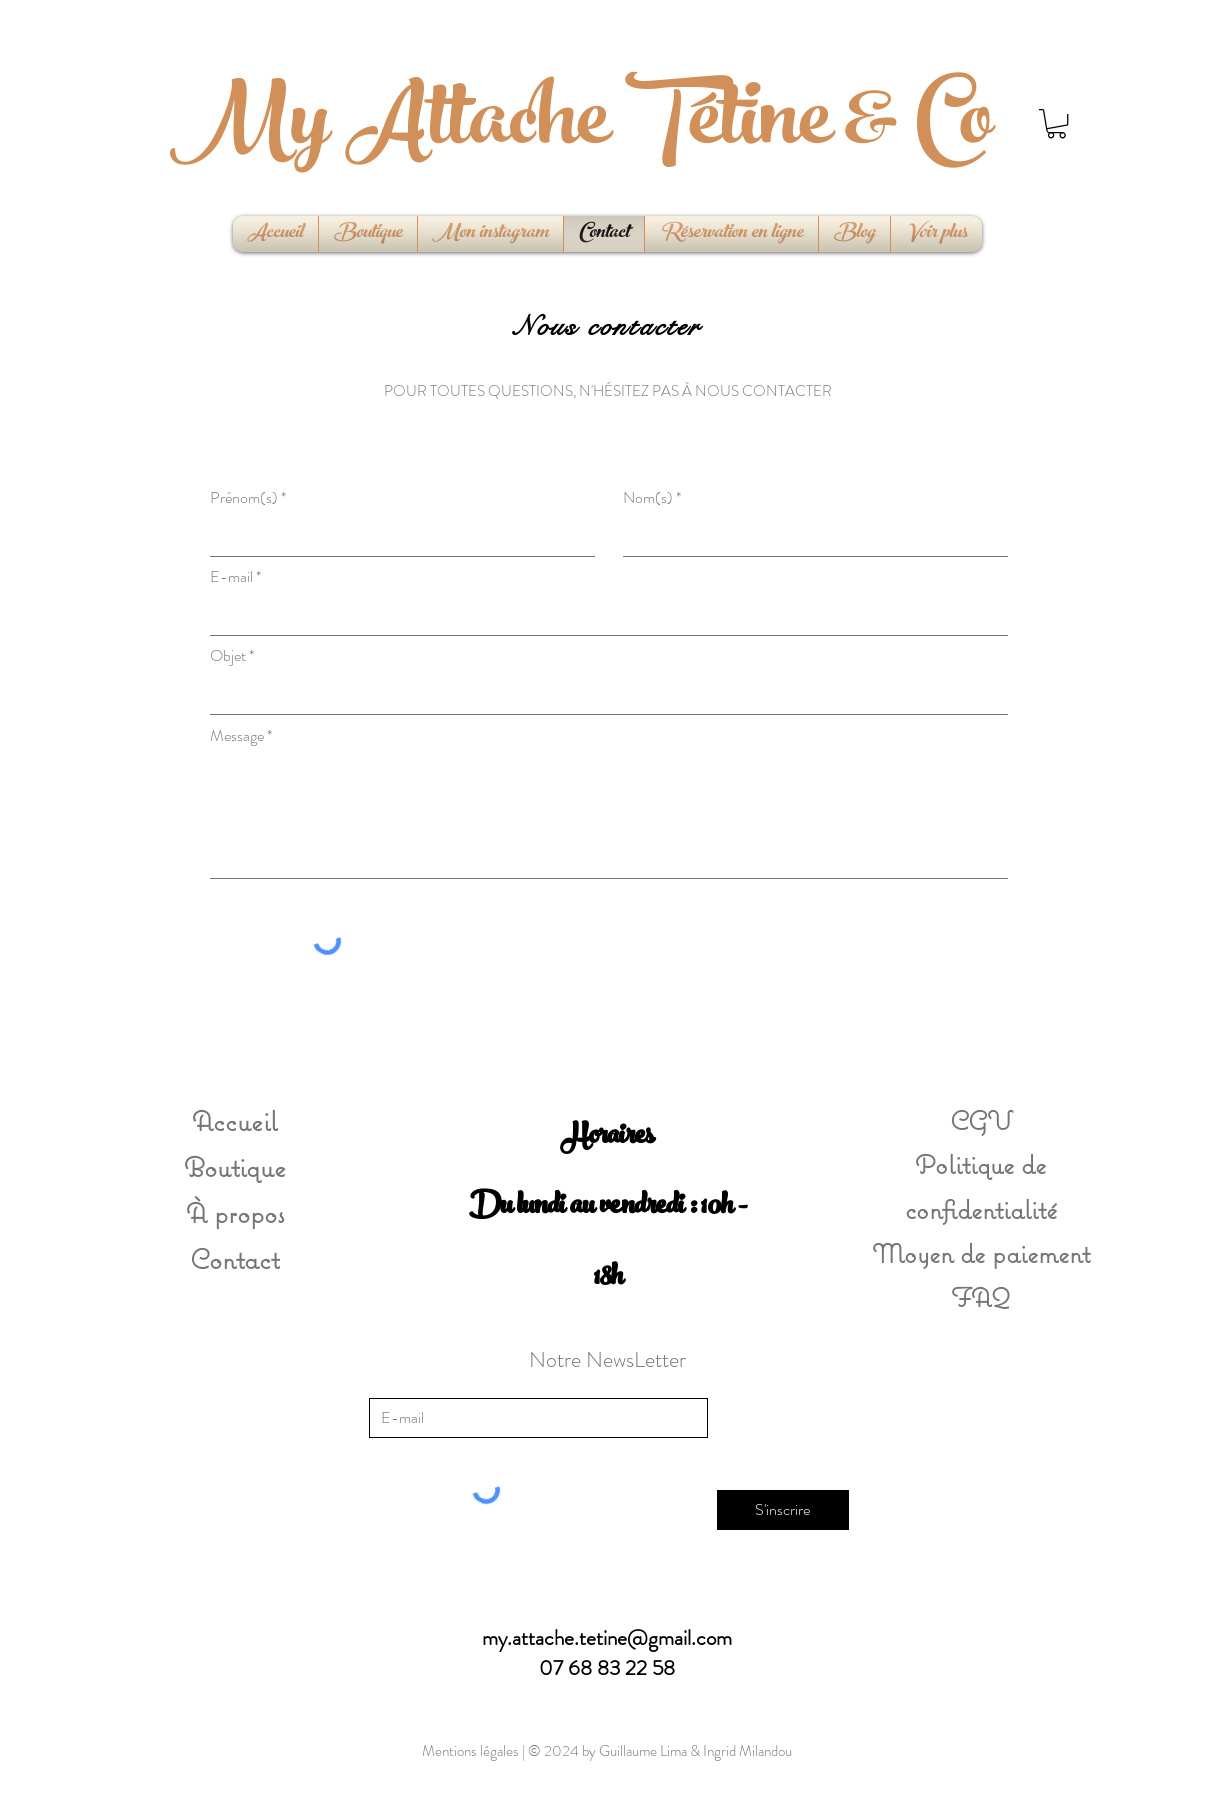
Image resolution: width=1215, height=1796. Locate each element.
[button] (1056, 123)
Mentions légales (470, 1751)
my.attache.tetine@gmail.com (607, 1638)
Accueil (234, 1120)
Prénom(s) (244, 498)
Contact (234, 1258)
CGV (981, 1120)
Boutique (235, 1166)
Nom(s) (648, 498)
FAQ (980, 1297)
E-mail (231, 577)
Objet (228, 656)
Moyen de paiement (981, 1253)
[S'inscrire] (783, 1510)
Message (237, 736)
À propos (235, 1212)
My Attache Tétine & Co (581, 128)
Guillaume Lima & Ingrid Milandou (695, 1751)
